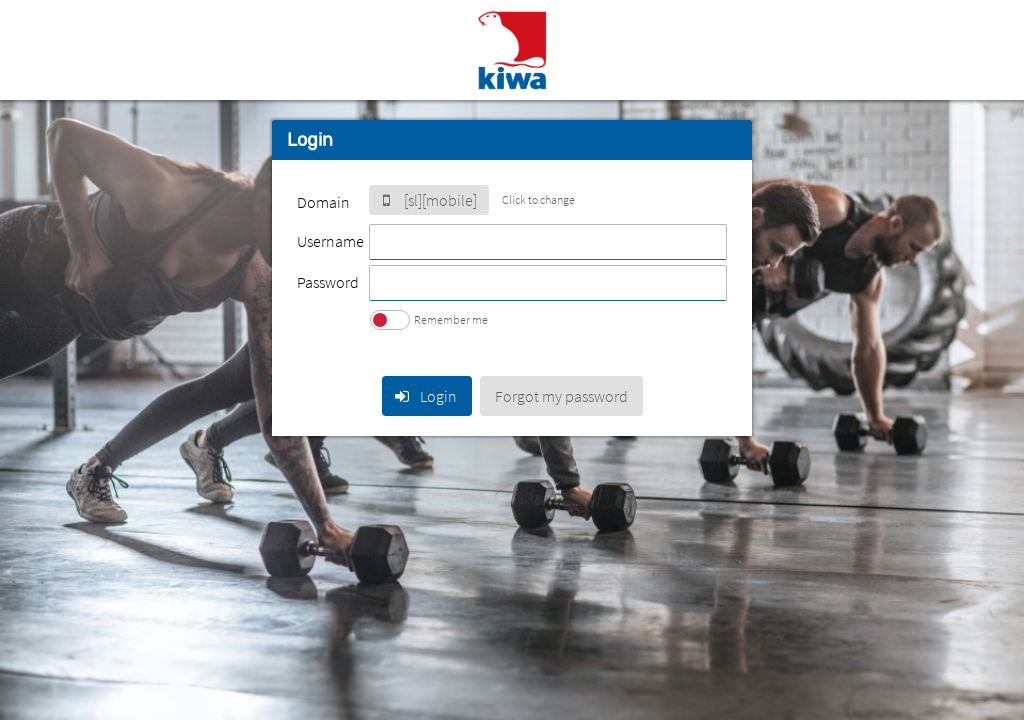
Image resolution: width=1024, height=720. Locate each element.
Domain (323, 202)
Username (330, 241)
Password (328, 282)
